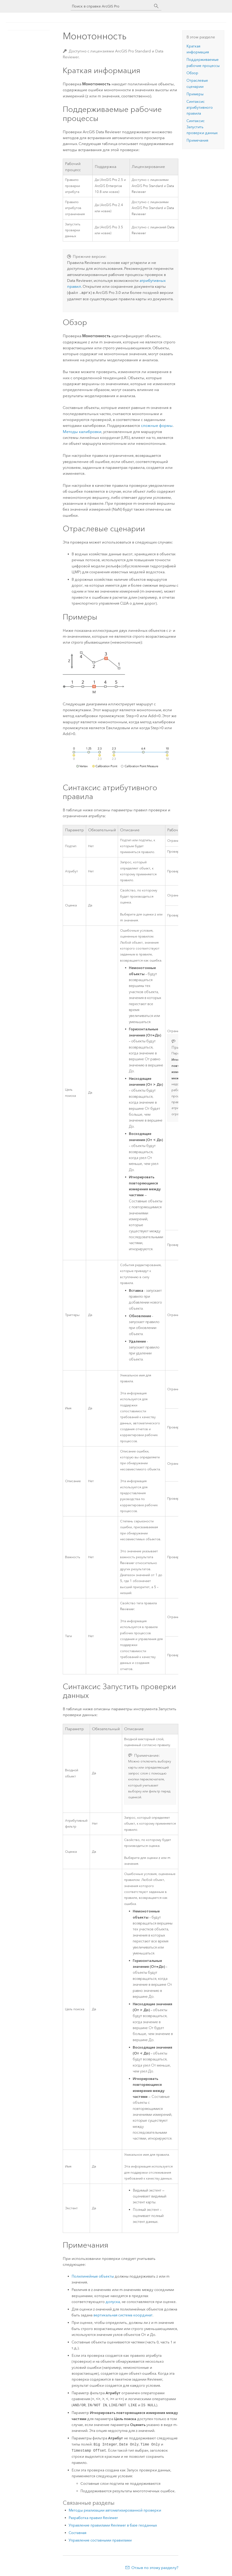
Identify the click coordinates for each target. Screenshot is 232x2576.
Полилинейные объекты (93, 2276)
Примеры (194, 94)
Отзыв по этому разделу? (154, 2567)
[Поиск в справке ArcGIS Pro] (111, 6)
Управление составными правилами (100, 2540)
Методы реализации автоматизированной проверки (115, 2510)
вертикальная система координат (122, 2315)
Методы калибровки (82, 431)
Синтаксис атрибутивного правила (199, 107)
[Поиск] (156, 6)
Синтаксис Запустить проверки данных (202, 127)
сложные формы (157, 425)
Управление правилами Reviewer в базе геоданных (113, 2525)
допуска (113, 2301)
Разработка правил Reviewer (93, 2517)
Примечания (197, 140)
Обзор (192, 73)
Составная (77, 2532)
